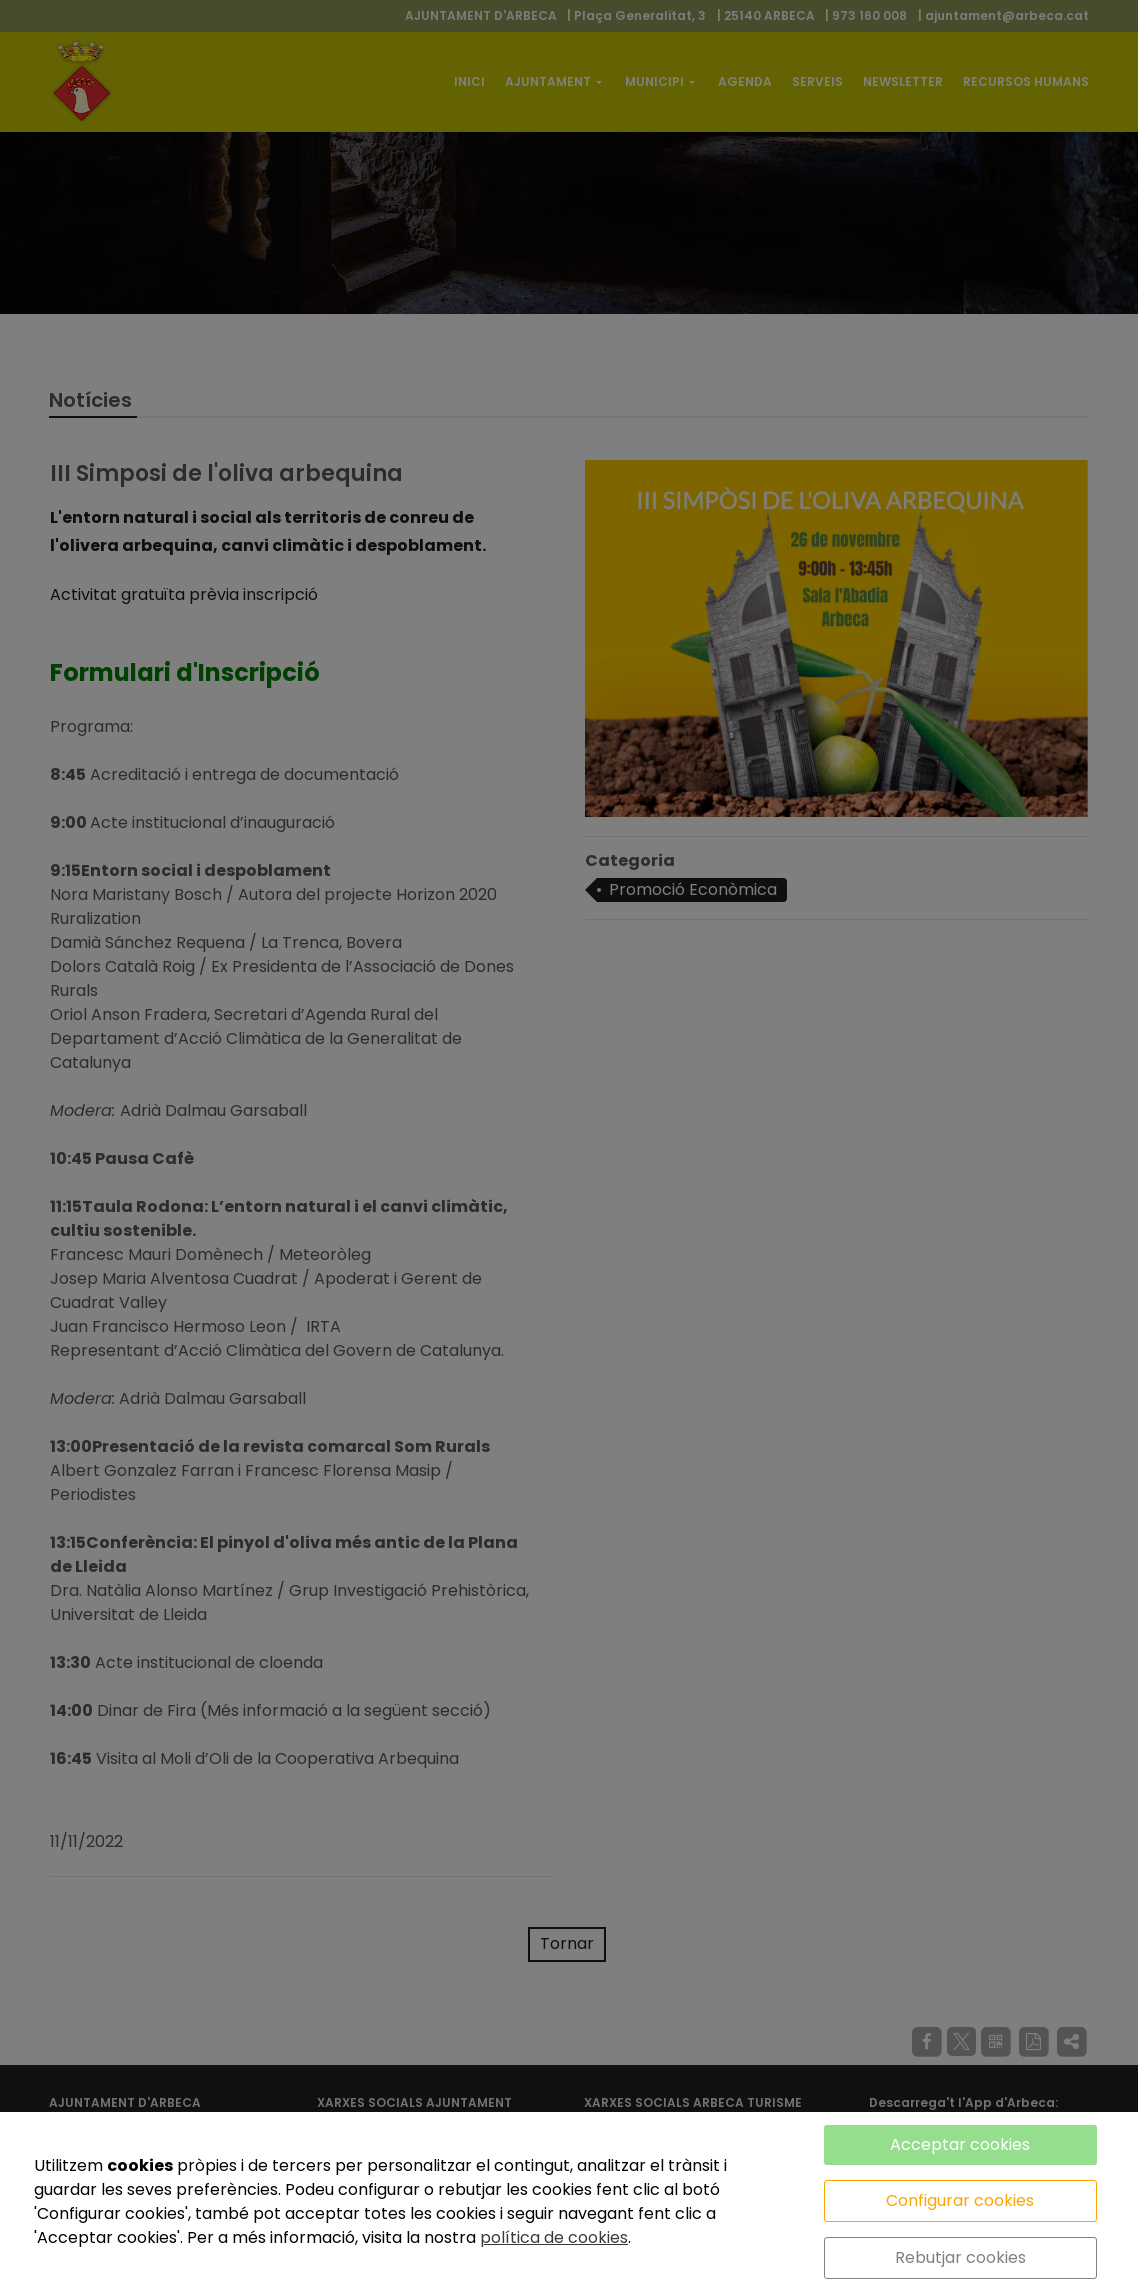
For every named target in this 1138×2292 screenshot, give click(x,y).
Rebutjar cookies (960, 2257)
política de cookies (554, 2237)
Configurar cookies (960, 2200)
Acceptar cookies (960, 2144)
